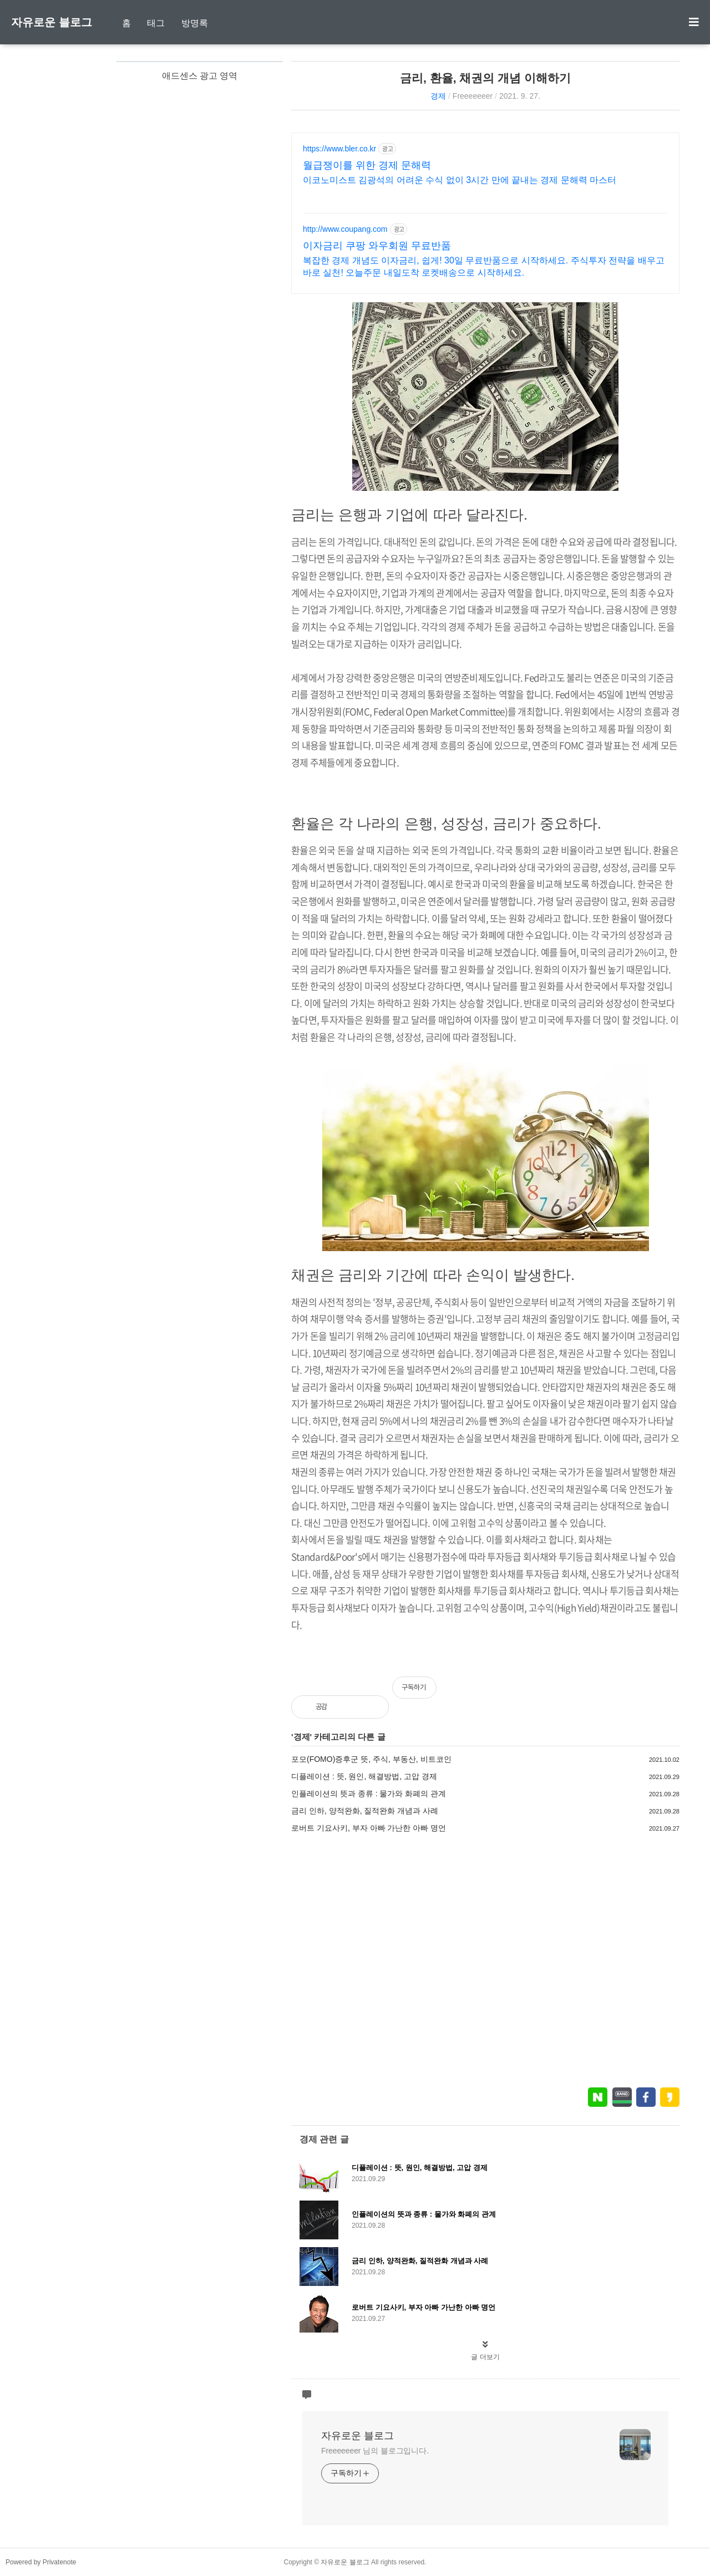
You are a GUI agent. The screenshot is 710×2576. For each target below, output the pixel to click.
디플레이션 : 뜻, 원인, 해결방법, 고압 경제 (364, 1776)
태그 (156, 23)
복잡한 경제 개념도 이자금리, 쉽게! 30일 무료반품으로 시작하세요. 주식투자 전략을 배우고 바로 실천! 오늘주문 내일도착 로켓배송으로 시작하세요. (484, 266)
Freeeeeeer (473, 96)
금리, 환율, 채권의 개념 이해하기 (485, 78)
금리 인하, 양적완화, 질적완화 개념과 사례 (364, 1810)
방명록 (194, 23)
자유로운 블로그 (51, 22)
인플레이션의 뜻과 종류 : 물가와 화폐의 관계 (368, 1793)
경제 (438, 96)
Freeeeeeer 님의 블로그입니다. (375, 2450)
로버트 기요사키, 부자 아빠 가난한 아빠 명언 (368, 1827)
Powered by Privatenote (41, 2562)
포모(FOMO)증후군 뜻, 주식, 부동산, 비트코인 (371, 1759)
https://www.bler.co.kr (339, 148)
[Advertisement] (485, 1959)
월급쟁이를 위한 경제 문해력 (367, 165)
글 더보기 (485, 2357)
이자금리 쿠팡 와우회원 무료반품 (377, 245)
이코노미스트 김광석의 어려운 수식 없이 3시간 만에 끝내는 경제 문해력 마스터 (459, 180)
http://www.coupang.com (345, 229)
